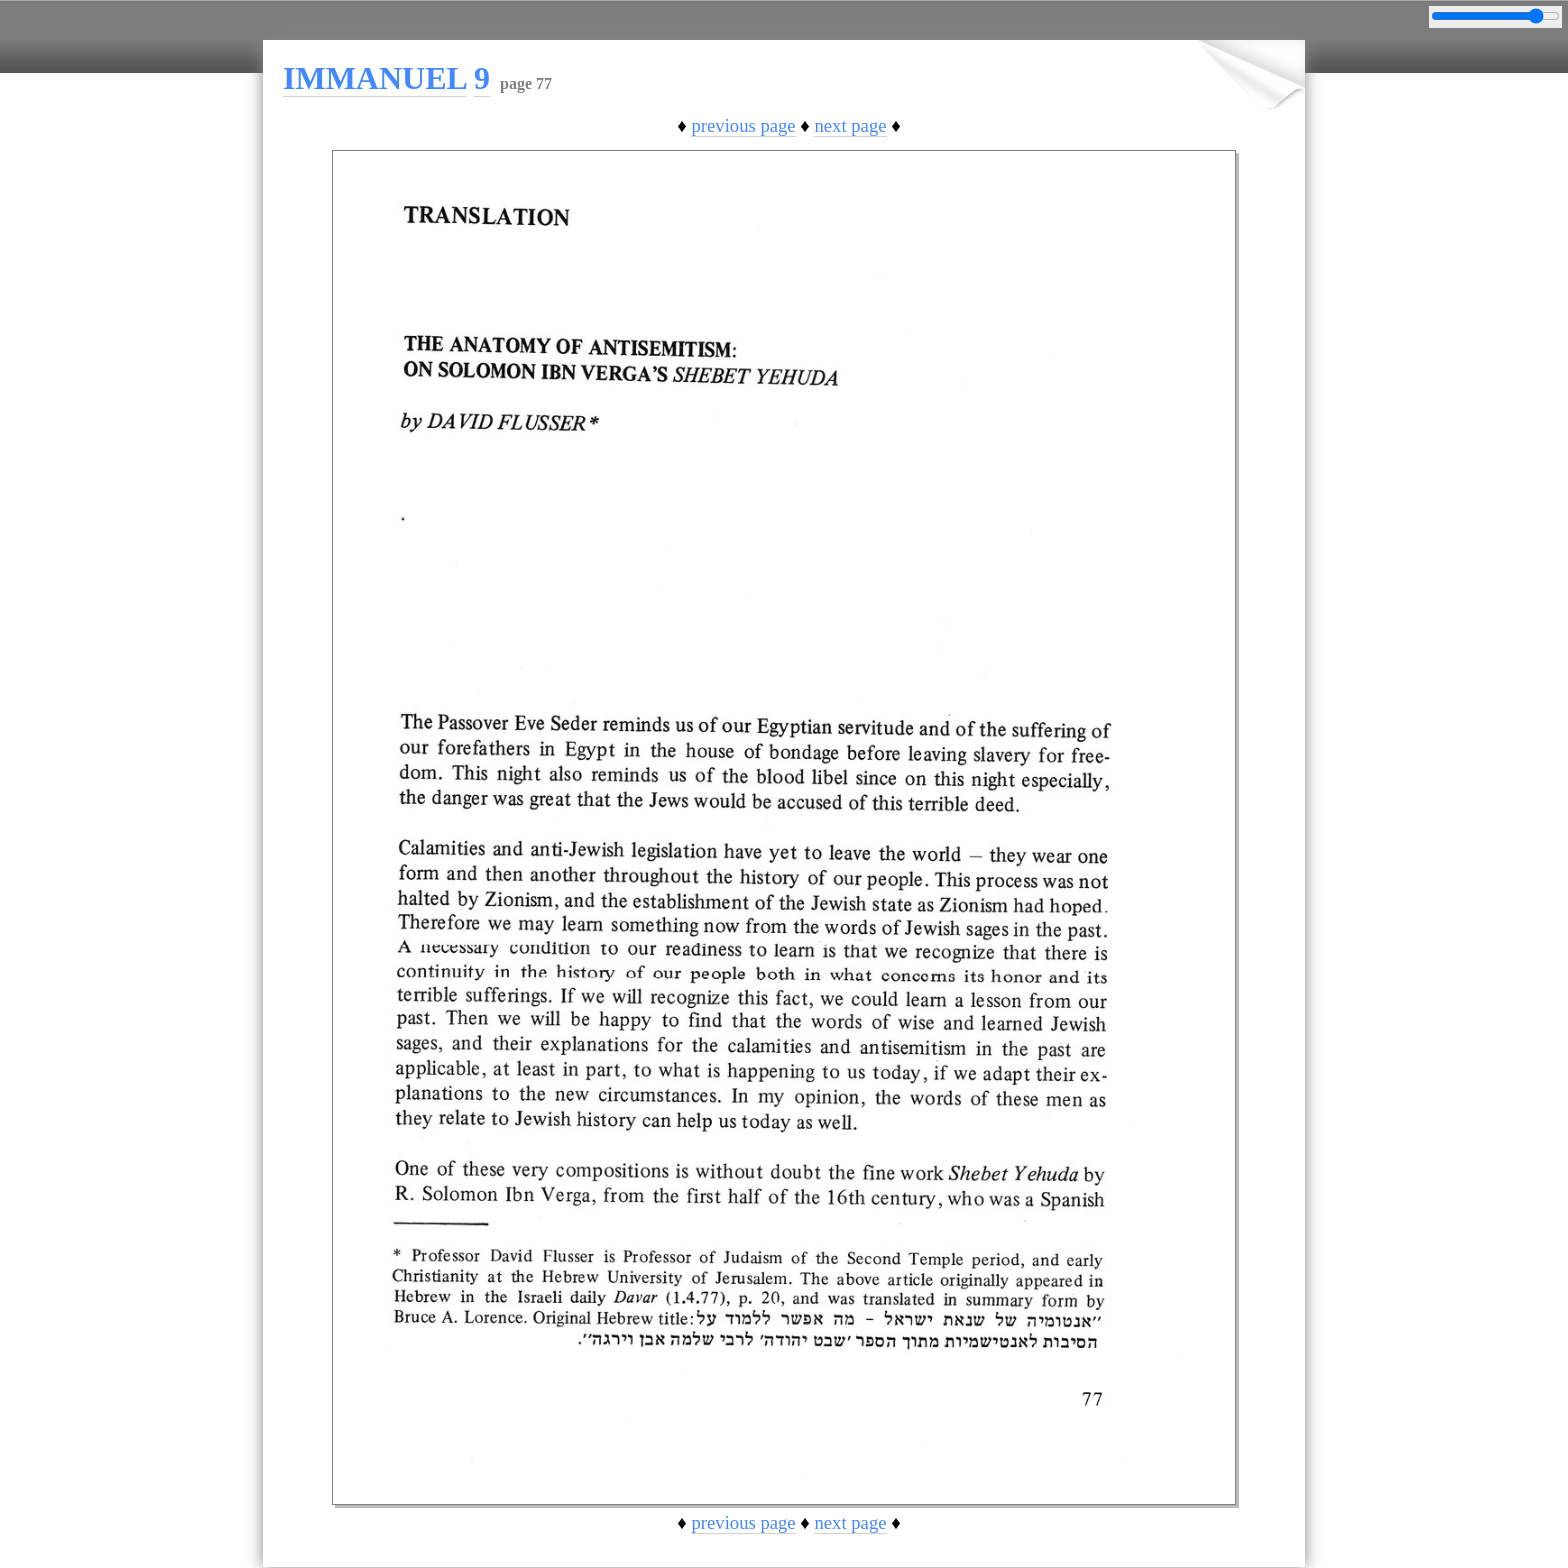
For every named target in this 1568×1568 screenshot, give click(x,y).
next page (850, 125)
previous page (743, 125)
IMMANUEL (374, 78)
